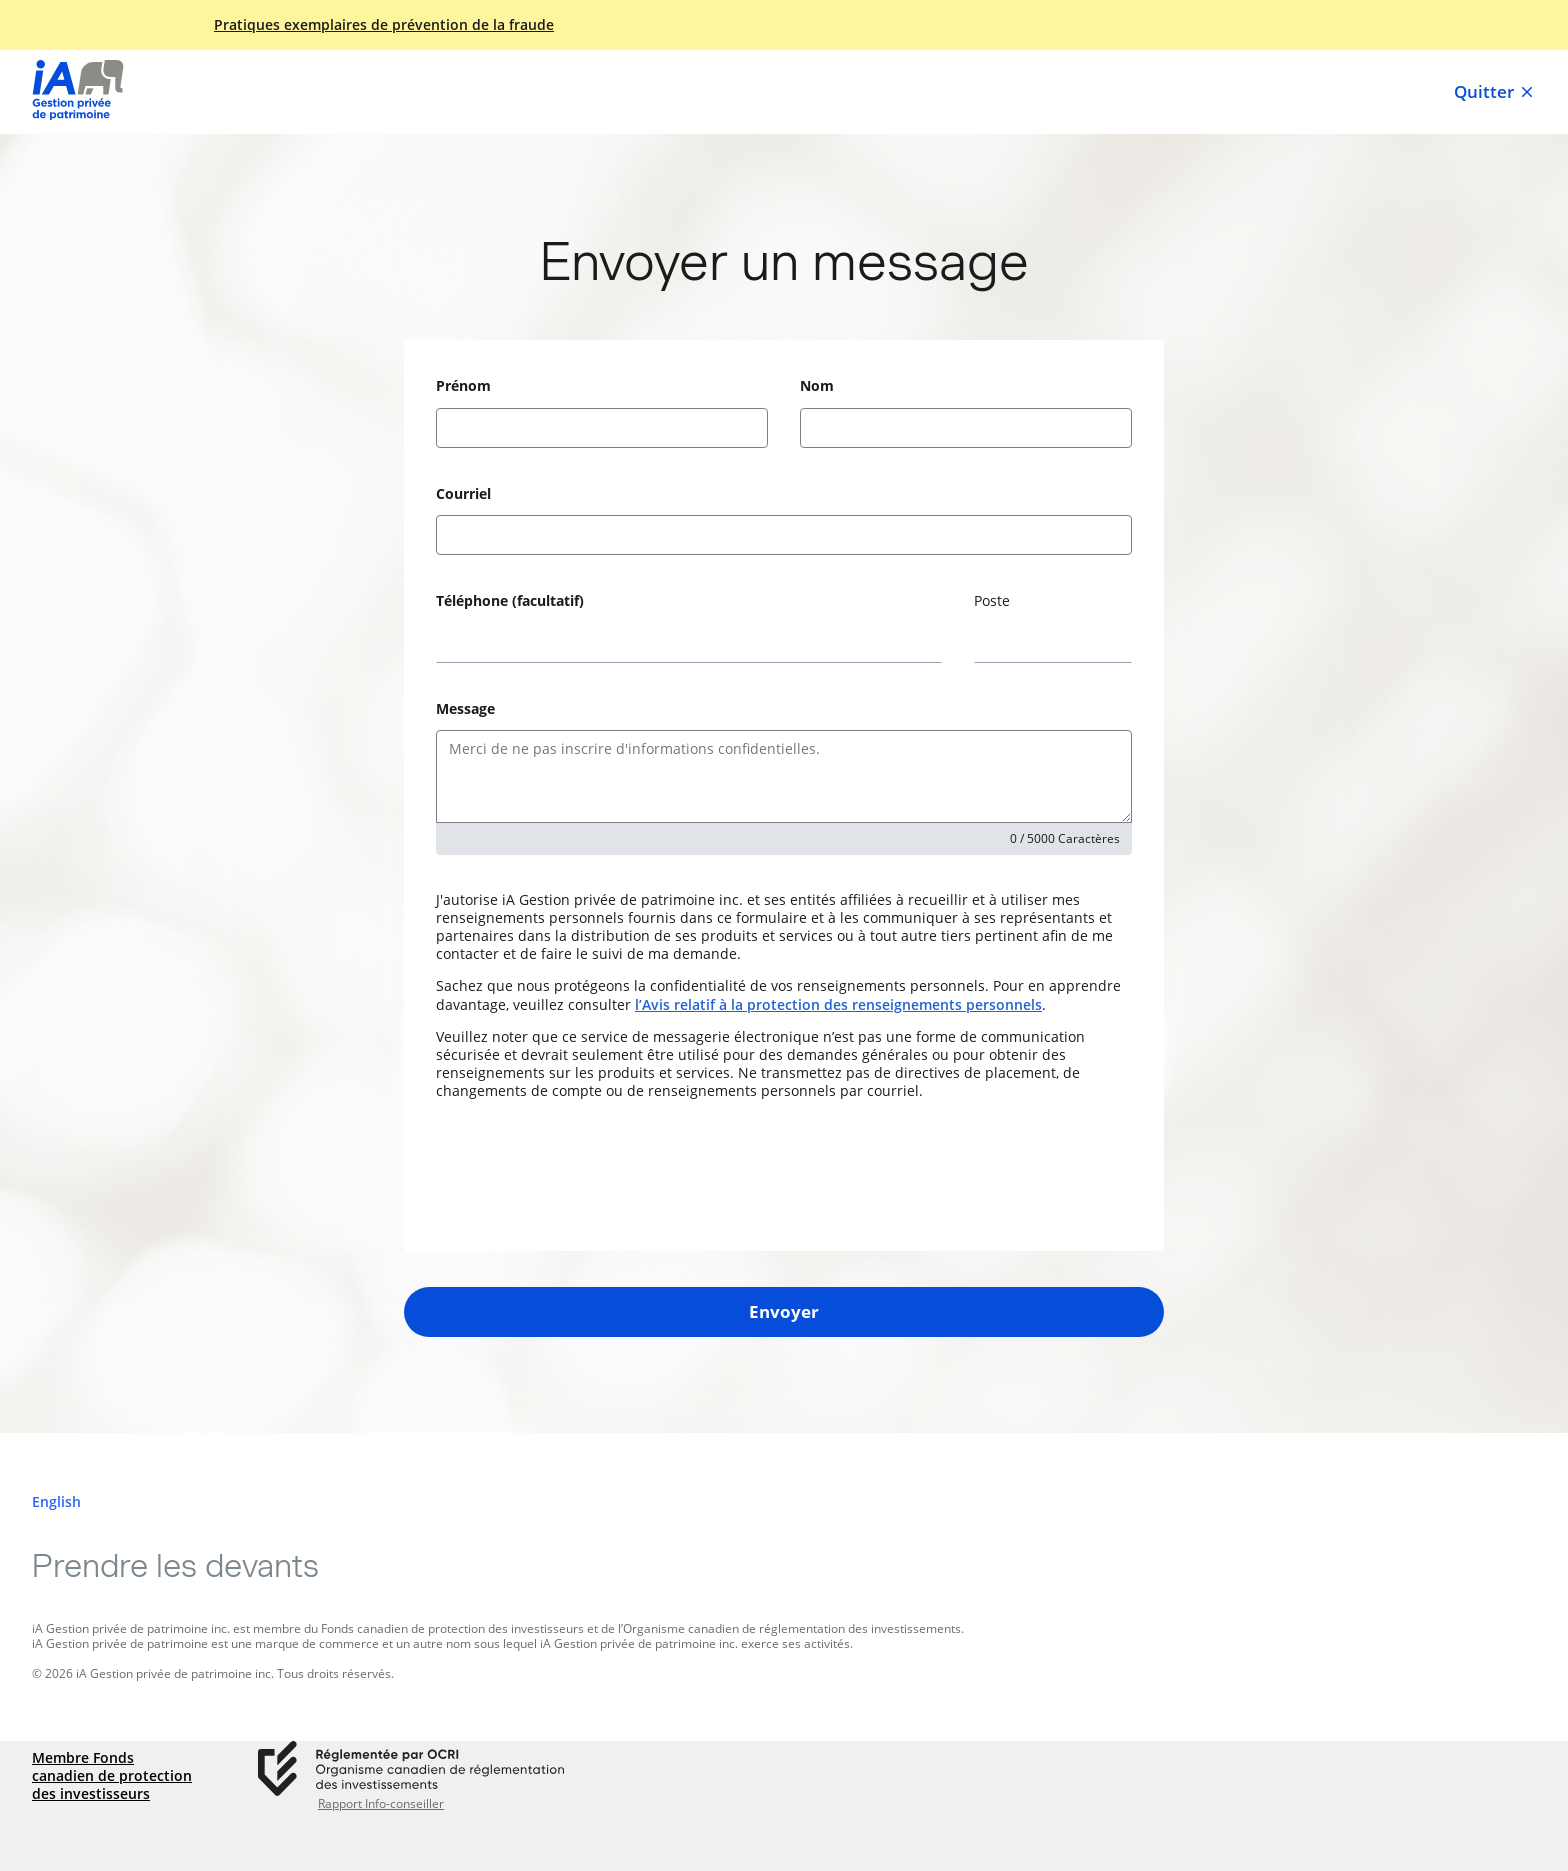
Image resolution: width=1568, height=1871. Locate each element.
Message (465, 708)
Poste (992, 600)
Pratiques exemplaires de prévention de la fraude (384, 25)
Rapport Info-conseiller (381, 1804)
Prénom (463, 385)
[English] (56, 1502)
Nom (817, 385)
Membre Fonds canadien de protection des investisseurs (112, 1776)
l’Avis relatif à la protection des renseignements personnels (838, 1004)
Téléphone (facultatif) (510, 600)
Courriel (463, 493)
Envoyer (784, 1311)
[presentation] (588, 1176)
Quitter (1495, 92)
